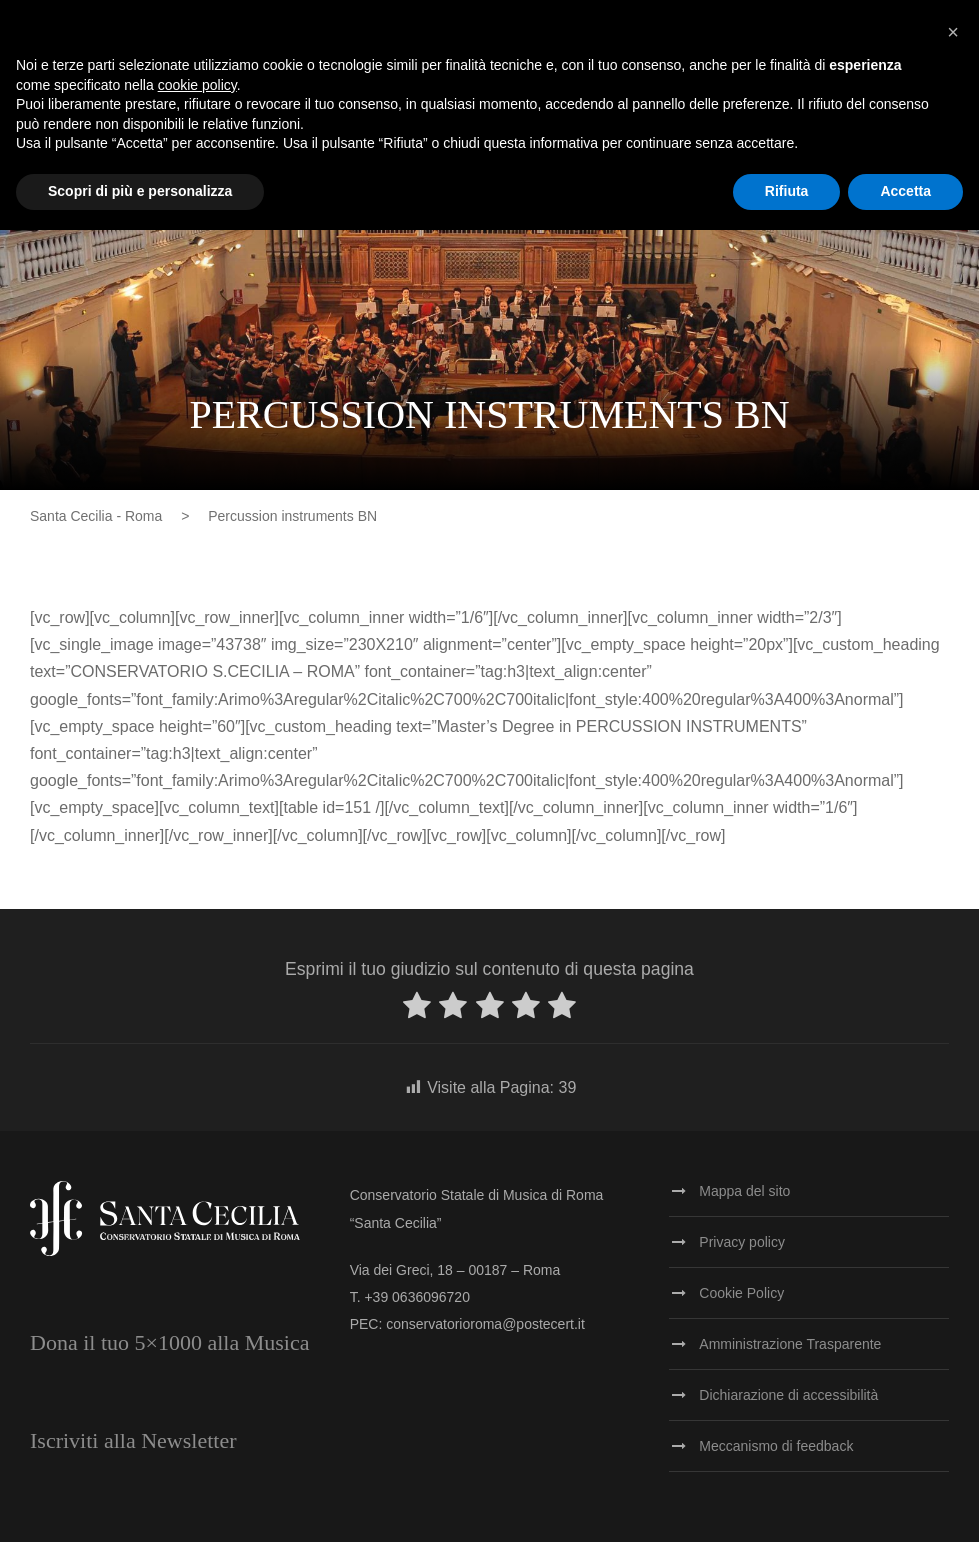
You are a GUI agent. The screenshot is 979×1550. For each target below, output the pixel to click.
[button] (953, 32)
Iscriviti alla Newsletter (133, 1448)
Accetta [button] (905, 191)
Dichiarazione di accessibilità (788, 1403)
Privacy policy (742, 1250)
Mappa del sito (744, 1199)
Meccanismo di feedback (776, 1454)
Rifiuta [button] (787, 191)
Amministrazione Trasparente (790, 1352)
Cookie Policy (741, 1301)
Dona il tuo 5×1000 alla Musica (169, 1350)
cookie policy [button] (197, 85)
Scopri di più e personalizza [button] (140, 191)
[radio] (417, 1017)
